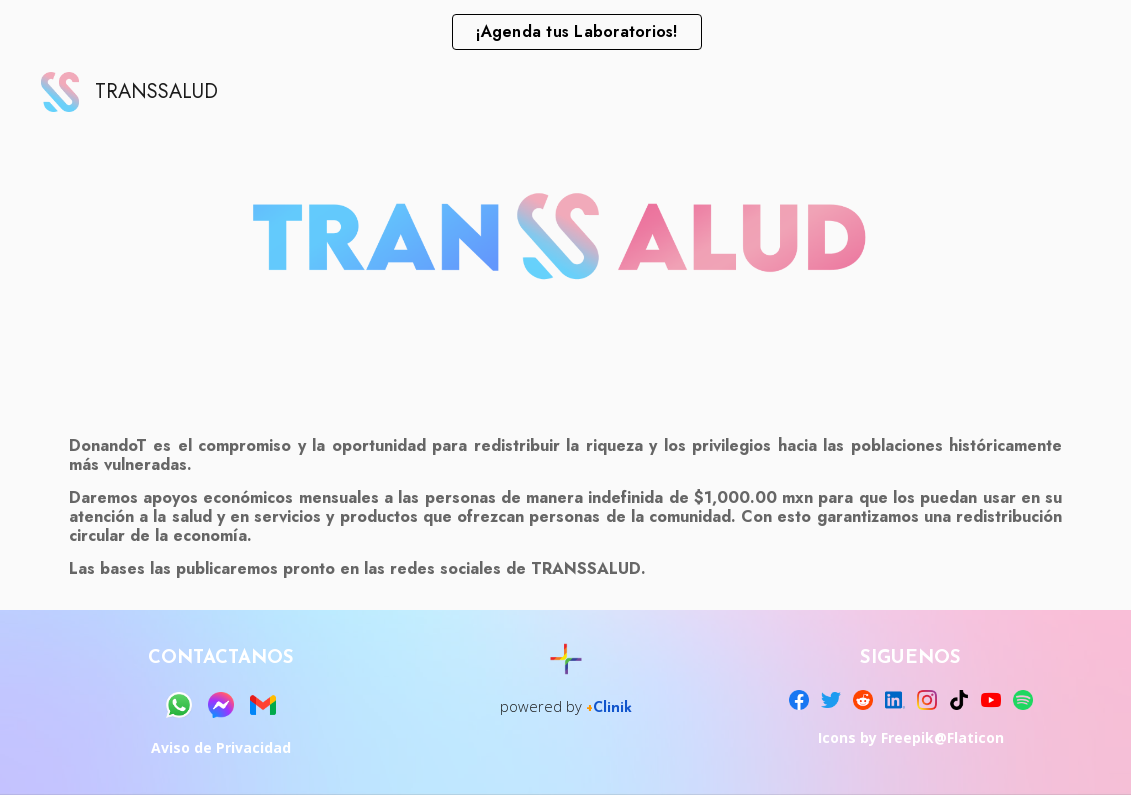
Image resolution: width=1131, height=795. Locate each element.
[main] (565, 507)
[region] (565, 32)
